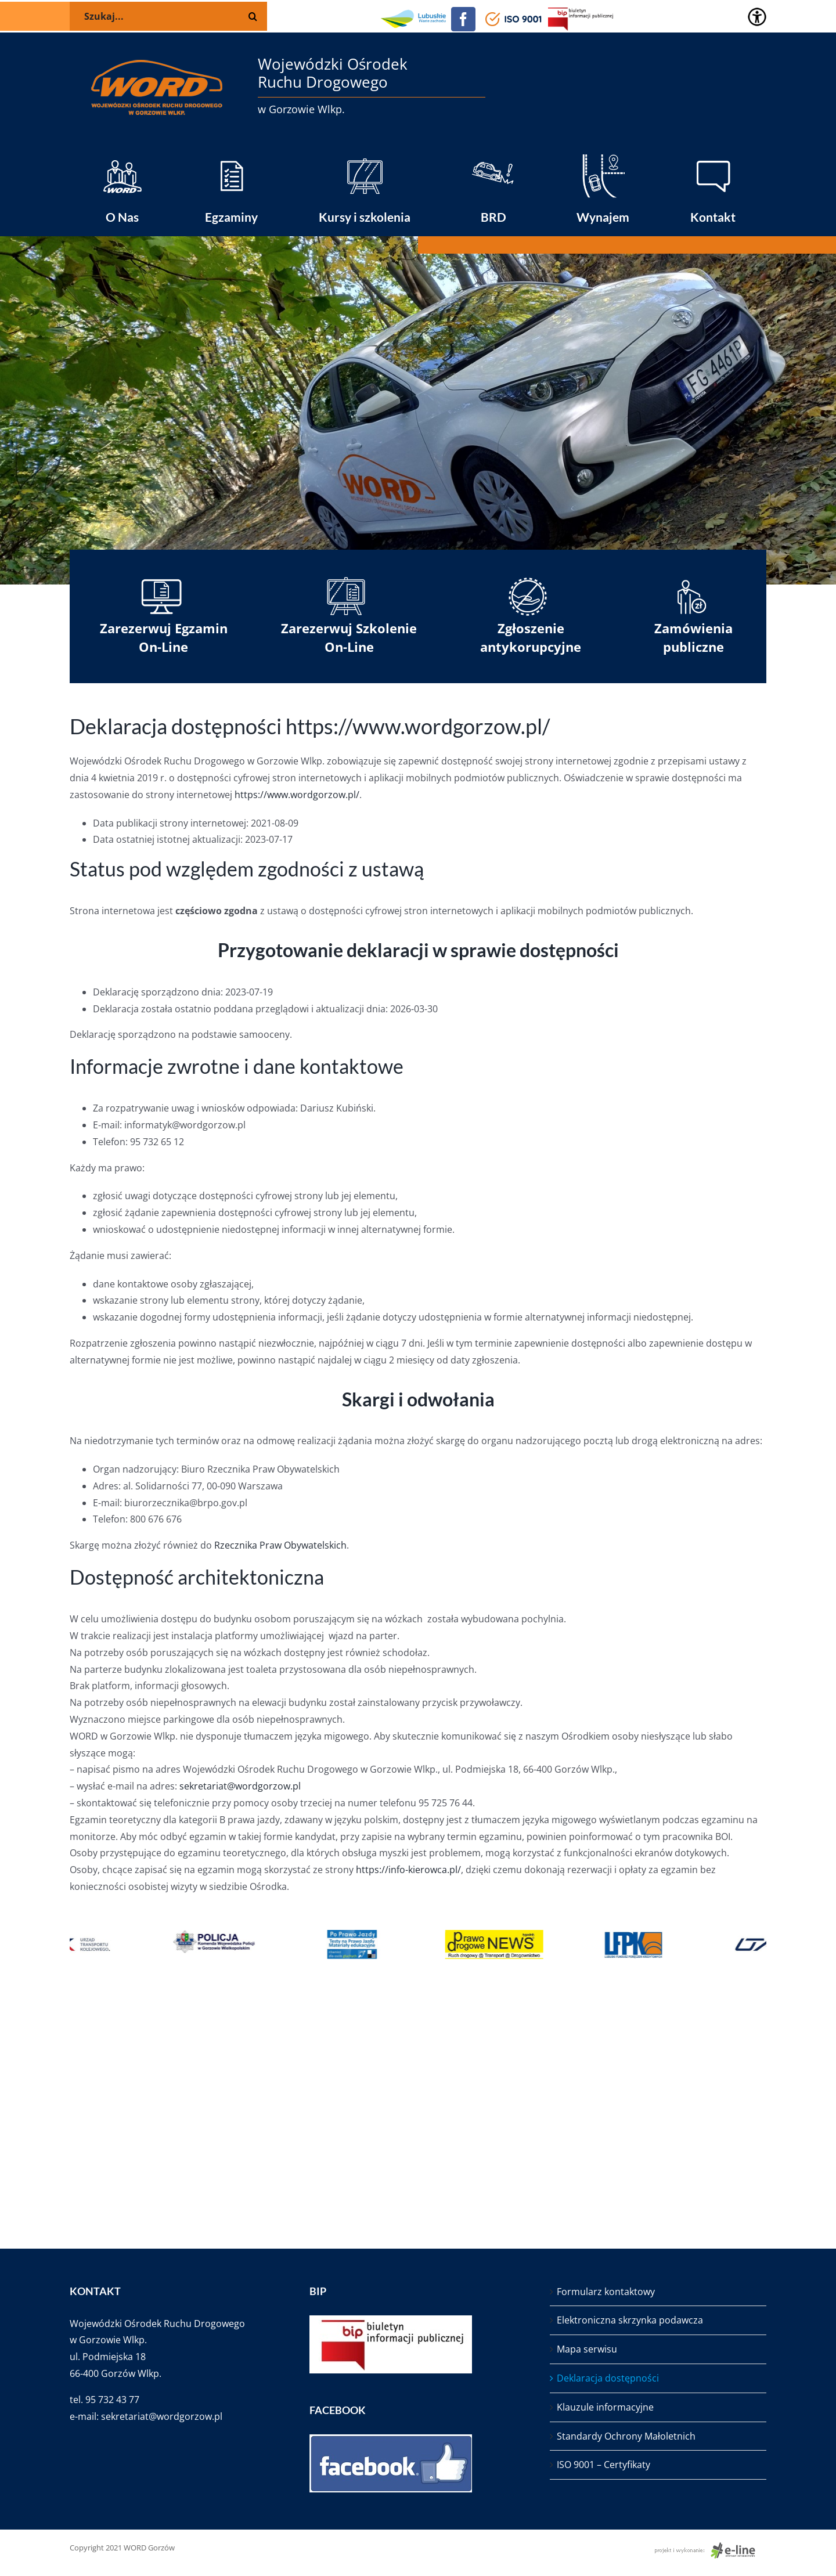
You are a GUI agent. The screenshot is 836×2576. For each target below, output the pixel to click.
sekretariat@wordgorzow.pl (240, 1786)
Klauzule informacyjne (605, 2407)
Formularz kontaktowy (606, 2291)
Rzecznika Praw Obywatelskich (280, 1545)
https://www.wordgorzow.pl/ (297, 794)
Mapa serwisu (587, 2349)
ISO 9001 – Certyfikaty (603, 2464)
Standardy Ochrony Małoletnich (626, 2436)
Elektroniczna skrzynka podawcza (630, 2320)
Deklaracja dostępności (608, 2378)
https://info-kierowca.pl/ (408, 1869)
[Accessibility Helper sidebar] (757, 17)
